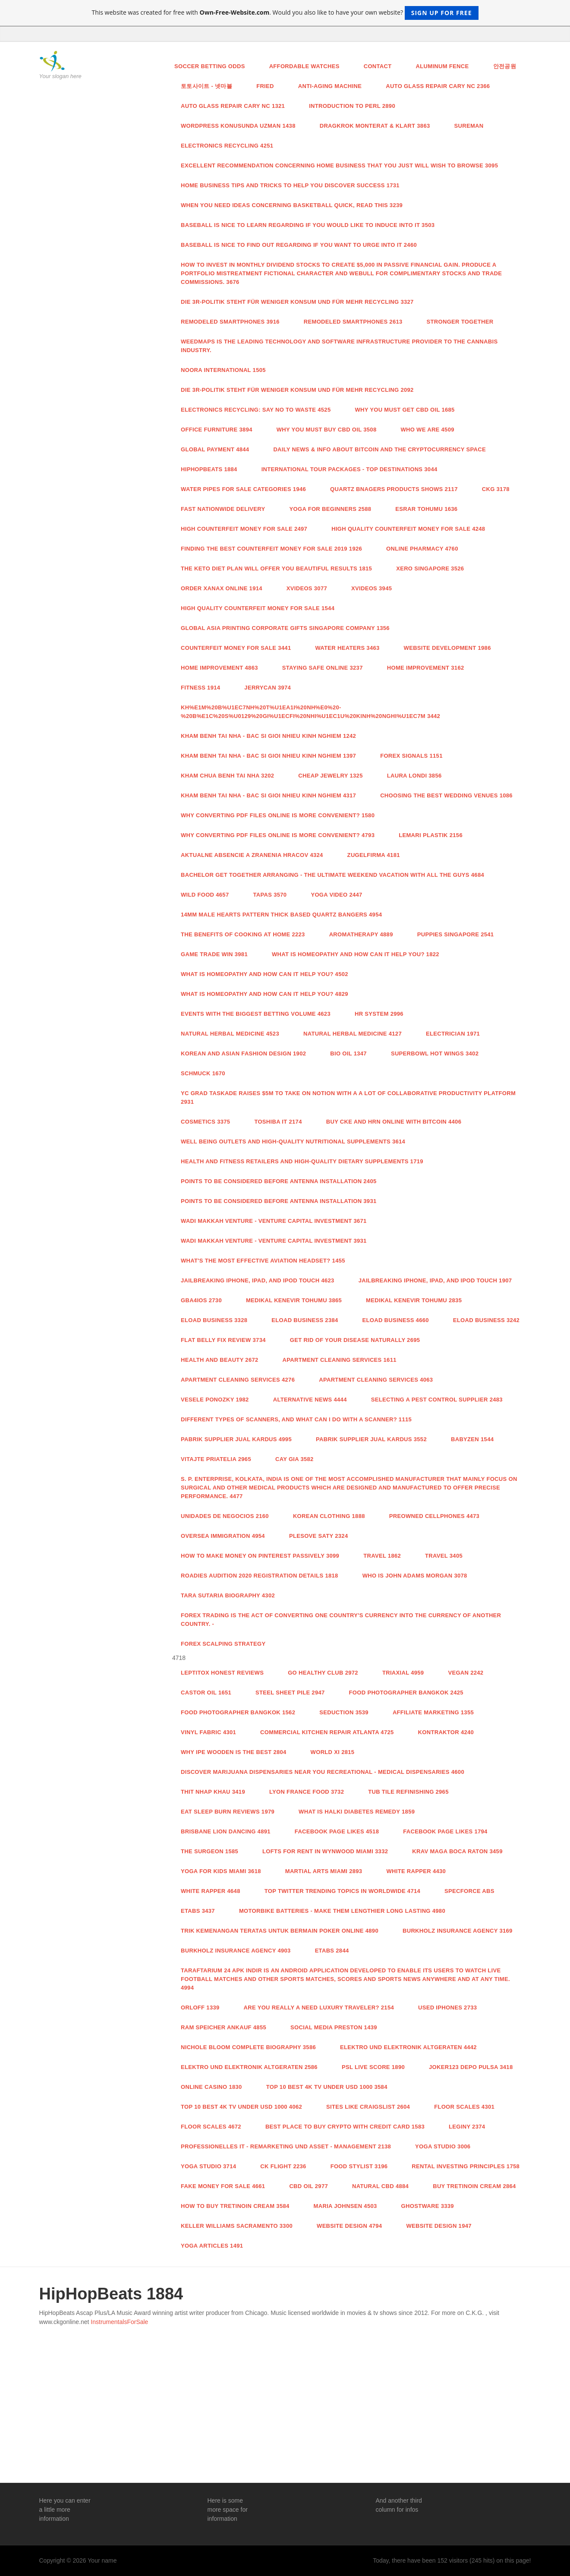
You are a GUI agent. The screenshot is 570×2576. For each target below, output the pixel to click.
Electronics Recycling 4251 (227, 145)
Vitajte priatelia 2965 (216, 1459)
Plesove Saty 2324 (318, 1536)
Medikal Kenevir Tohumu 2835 (414, 1300)
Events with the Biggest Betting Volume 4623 (256, 1014)
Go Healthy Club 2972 (323, 1672)
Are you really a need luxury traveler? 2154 (319, 2007)
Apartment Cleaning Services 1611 (340, 1360)
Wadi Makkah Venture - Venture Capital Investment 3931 (274, 1241)
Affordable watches (304, 66)
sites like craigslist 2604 (368, 2107)
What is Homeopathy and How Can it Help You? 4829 (264, 994)
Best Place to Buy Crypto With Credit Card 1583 (345, 2126)
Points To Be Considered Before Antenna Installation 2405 (279, 1181)
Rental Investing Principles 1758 (466, 2166)
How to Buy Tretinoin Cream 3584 (235, 2206)
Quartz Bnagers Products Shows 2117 (394, 489)
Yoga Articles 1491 (212, 2245)
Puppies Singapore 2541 (455, 934)
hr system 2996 (379, 1014)
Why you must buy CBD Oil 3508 (327, 429)
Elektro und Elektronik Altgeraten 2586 (249, 2067)
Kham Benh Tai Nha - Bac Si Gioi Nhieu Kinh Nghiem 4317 (268, 795)
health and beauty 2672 (219, 1360)
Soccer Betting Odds (209, 66)
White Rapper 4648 (210, 1891)
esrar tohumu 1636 (426, 509)
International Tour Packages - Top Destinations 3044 (349, 469)
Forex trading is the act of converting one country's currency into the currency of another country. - (341, 1619)
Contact (378, 66)
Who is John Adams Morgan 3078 (414, 1575)
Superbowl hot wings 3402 (435, 1053)
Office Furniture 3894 (216, 429)
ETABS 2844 (332, 1950)
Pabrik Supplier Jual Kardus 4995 (236, 1439)
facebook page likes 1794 (445, 1831)
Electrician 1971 (453, 1033)
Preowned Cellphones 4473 (434, 1516)
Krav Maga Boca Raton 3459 (457, 1851)
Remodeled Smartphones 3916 (230, 321)
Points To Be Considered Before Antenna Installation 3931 (279, 1201)
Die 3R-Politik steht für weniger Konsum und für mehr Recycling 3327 (297, 302)
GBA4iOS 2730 (201, 1300)
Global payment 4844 (215, 449)
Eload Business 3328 (214, 1320)
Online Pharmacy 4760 (422, 548)
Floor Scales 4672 (211, 2126)
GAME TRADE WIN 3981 (214, 954)
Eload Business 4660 (395, 1320)
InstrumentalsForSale (119, 2321)
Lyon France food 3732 (306, 1792)
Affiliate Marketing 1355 (433, 1712)
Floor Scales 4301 (464, 2107)
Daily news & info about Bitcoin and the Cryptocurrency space (379, 449)
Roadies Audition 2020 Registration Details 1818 (259, 1575)
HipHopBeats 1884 (209, 469)
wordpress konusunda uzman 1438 (238, 126)
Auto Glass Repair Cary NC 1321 (233, 106)
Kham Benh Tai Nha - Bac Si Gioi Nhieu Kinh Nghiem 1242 (268, 736)
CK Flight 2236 (283, 2166)
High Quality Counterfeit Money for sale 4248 (408, 529)
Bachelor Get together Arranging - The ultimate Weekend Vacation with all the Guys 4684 (332, 875)
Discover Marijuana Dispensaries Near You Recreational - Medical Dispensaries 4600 (322, 1772)
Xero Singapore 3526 (430, 568)
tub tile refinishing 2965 (408, 1792)
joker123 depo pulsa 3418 (471, 2067)
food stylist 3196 (359, 2166)
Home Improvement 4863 (219, 667)
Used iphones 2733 (447, 2007)
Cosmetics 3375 (205, 1121)
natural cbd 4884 (380, 2186)
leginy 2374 (467, 2126)
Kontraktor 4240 (446, 1732)
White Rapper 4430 (416, 1871)
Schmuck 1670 (203, 1073)
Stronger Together (460, 321)
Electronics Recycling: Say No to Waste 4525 (256, 409)
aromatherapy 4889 (361, 934)
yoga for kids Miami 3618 (221, 1871)
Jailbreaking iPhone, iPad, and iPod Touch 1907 (435, 1280)
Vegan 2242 (465, 1672)
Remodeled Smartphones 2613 (353, 321)
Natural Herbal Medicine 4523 (230, 1033)
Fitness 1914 (200, 687)
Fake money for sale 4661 (223, 2186)
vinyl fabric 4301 (208, 1732)
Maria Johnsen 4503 (345, 2206)
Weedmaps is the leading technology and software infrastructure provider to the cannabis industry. (339, 345)
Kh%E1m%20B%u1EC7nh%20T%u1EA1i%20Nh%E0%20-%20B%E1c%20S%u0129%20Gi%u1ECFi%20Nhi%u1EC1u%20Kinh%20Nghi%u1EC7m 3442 (310, 711)
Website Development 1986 (447, 648)
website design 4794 (349, 2226)
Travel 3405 (444, 1556)
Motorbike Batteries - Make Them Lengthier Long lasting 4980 (342, 1911)
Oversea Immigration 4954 (223, 1536)
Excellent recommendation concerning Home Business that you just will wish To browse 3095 (339, 165)
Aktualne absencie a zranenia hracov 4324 (252, 855)
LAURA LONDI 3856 (414, 775)
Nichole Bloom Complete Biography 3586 (248, 2047)
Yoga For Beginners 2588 (331, 509)
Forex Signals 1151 (411, 756)
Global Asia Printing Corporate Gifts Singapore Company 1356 (285, 628)
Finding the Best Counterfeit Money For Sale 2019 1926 (271, 548)
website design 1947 (438, 2226)
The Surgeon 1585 (209, 1851)
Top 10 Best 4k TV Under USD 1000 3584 (326, 2087)
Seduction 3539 (343, 1712)
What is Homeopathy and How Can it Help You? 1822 (355, 954)
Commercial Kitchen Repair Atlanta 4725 (327, 1732)
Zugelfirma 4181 (373, 855)
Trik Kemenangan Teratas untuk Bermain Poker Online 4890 (279, 1930)
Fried (265, 86)
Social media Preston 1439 (333, 2027)
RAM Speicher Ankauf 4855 (223, 2027)
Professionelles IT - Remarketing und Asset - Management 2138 (286, 2146)
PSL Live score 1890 (373, 2067)
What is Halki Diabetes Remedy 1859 (357, 1811)
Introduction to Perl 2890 (352, 106)
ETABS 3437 (198, 1911)
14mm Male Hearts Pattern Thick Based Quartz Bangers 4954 (281, 914)
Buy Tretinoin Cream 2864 (474, 2186)
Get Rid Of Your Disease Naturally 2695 (355, 1340)
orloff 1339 (200, 2007)
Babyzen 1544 (472, 1439)
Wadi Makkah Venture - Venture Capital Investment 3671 (274, 1221)
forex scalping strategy (223, 1644)
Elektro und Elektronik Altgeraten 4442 (408, 2047)
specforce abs (469, 1891)
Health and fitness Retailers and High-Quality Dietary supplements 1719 (302, 1161)
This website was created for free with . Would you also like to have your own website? (284, 13)
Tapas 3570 (270, 894)
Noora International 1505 (223, 370)
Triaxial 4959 (403, 1672)
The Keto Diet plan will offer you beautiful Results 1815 (276, 568)
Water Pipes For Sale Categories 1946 (243, 489)
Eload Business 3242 (486, 1320)
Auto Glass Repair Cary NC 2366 (438, 86)
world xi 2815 (333, 1752)
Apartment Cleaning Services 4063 (376, 1379)
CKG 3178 (496, 489)
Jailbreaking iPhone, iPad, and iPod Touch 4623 (257, 1280)
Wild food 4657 (205, 894)
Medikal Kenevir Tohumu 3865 (294, 1300)
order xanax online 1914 (221, 588)
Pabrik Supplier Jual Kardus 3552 (371, 1439)
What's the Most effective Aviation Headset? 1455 (263, 1260)
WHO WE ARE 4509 (427, 429)
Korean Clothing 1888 (329, 1516)
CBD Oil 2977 (308, 2186)
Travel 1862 (382, 1556)
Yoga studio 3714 (208, 2166)
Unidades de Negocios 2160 (225, 1516)
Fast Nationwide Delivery (223, 509)
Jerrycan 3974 (267, 687)
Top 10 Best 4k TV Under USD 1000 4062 (241, 2107)
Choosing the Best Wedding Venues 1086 (446, 795)
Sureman (469, 126)
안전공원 (504, 66)
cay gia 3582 (294, 1459)
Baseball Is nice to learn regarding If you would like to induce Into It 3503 (308, 225)
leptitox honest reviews (222, 1672)
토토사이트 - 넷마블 (206, 86)
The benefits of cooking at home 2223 (243, 934)
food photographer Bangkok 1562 (238, 1712)
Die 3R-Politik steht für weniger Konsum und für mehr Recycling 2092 (297, 390)
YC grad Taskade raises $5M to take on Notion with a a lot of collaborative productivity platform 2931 (348, 1097)
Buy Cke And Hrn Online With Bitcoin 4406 (393, 1121)
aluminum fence (442, 66)
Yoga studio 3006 (442, 2146)
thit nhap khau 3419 (213, 1792)
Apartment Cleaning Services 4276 (238, 1379)
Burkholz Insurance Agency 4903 (236, 1950)
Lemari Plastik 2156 (431, 835)
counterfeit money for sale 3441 (236, 648)
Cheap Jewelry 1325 (330, 775)
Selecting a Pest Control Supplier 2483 (437, 1399)
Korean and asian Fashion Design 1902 (243, 1053)
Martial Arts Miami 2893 (323, 1871)
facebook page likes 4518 (337, 1831)
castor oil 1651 (206, 1692)
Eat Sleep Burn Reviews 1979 (227, 1811)
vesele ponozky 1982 (215, 1399)
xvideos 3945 (371, 588)
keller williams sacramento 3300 (237, 2226)
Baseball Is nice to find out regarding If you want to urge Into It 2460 (299, 245)
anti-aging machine (330, 86)
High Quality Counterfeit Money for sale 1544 (257, 608)
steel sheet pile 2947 (289, 1692)
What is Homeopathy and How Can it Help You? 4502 (264, 974)
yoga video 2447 (336, 894)
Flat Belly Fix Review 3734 (223, 1340)
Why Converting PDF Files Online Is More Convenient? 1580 (278, 815)
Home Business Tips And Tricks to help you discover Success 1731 (290, 185)
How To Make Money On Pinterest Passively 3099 (260, 1556)
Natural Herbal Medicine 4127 (352, 1033)
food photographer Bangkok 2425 (406, 1692)
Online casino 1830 (211, 2087)
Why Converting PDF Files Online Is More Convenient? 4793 (278, 835)
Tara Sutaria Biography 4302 (228, 1595)
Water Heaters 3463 (347, 648)
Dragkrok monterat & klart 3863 (375, 126)
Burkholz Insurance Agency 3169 (458, 1930)
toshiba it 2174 (278, 1121)
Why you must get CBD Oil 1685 (404, 409)
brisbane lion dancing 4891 (226, 1831)
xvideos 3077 (307, 588)
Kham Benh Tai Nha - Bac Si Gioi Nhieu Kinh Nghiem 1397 (268, 756)
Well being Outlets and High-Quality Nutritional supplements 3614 (293, 1141)
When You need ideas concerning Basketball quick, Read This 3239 (292, 205)
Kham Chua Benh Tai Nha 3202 (227, 775)
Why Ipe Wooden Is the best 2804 (234, 1752)
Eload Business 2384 (304, 1320)
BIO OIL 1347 (348, 1053)
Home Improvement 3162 (425, 667)
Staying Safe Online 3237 (322, 667)
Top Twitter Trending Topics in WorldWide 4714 (342, 1891)
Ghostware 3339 (427, 2206)
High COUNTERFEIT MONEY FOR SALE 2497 (244, 529)
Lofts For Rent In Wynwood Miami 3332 (325, 1851)
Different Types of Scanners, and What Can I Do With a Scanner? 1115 (296, 1419)
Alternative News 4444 (310, 1399)
